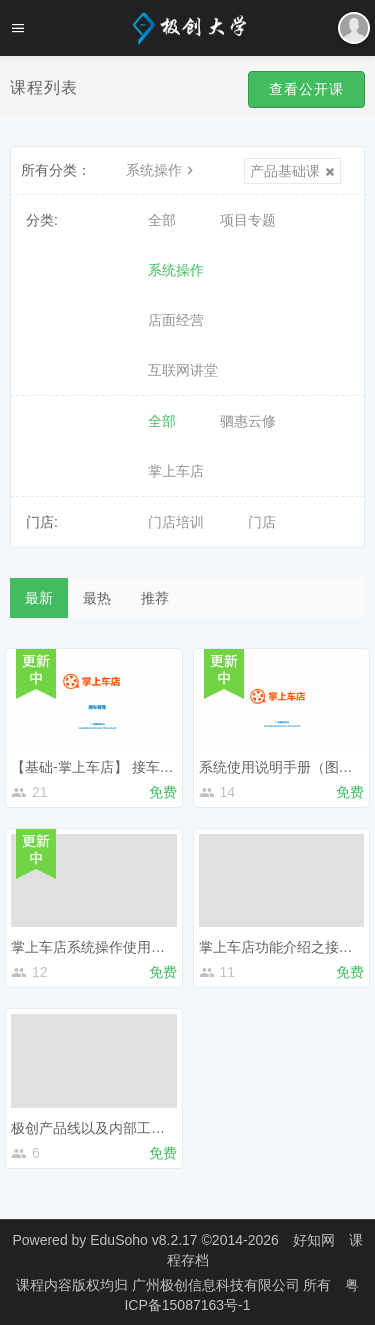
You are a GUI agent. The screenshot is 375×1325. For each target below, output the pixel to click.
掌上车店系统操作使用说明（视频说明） (137, 947)
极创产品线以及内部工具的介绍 (109, 1128)
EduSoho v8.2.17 (143, 1240)
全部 (162, 220)
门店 (262, 522)
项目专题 (248, 220)
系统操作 (162, 170)
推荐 (155, 598)
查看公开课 (306, 89)
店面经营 (176, 320)
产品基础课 (292, 171)
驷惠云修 (248, 421)
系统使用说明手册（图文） (283, 767)
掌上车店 (176, 471)
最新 (39, 598)
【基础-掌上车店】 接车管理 (99, 767)
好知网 (314, 1240)
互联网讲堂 (183, 370)
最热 (97, 598)
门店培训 (176, 522)
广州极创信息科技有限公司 (218, 1285)
